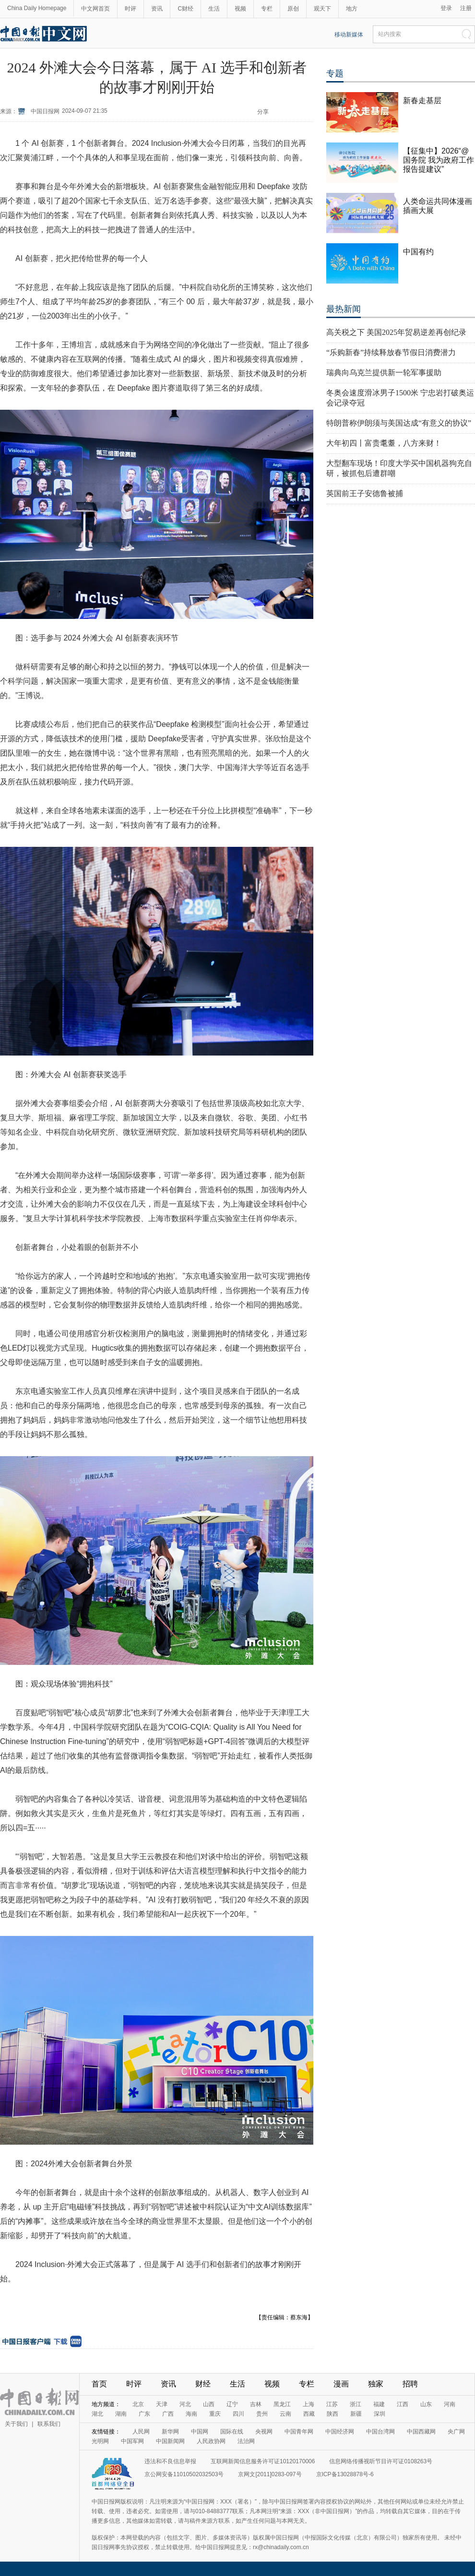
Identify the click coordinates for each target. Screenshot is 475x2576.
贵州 (262, 2413)
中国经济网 (339, 2431)
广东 (144, 2413)
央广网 (456, 2431)
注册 (466, 8)
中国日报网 (45, 111)
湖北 (97, 2413)
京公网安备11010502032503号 (184, 2474)
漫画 (341, 2384)
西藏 (309, 2413)
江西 (402, 2404)
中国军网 (132, 2441)
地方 (351, 8)
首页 (99, 2384)
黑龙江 (282, 2404)
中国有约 (418, 252)
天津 (161, 2404)
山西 (208, 2404)
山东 (426, 2404)
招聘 (410, 2384)
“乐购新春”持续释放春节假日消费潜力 (391, 352)
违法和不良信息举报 (170, 2461)
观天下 (322, 8)
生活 (214, 8)
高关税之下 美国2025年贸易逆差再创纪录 (396, 332)
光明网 (100, 2441)
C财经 (185, 8)
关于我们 (16, 2424)
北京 (138, 2404)
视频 (240, 8)
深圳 (379, 2413)
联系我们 (48, 2424)
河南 (449, 2404)
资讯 (157, 8)
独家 (375, 2384)
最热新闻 (343, 309)
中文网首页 (95, 8)
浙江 (355, 2404)
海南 (191, 2413)
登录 (446, 8)
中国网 (199, 2431)
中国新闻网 (170, 2441)
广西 (168, 2413)
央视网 (264, 2431)
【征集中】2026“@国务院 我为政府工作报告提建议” (438, 160)
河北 (185, 2404)
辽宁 (232, 2404)
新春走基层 (422, 100)
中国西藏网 (421, 2431)
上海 (308, 2404)
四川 (238, 2413)
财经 (203, 2384)
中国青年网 (299, 2431)
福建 (379, 2404)
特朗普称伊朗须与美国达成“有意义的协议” (398, 423)
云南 (285, 2413)
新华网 (170, 2431)
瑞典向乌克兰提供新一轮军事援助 (383, 372)
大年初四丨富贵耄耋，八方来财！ (383, 443)
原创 (293, 8)
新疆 (356, 2413)
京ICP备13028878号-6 (345, 2474)
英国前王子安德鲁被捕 (364, 493)
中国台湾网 (380, 2431)
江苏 (332, 2404)
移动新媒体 (348, 34)
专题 (335, 73)
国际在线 (231, 2431)
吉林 (255, 2404)
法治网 (246, 2441)
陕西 (332, 2413)
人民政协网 (211, 2441)
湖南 (121, 2413)
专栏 (267, 8)
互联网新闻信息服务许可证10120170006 (263, 2461)
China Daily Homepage (36, 8)
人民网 (141, 2431)
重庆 (215, 2413)
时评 (130, 8)
